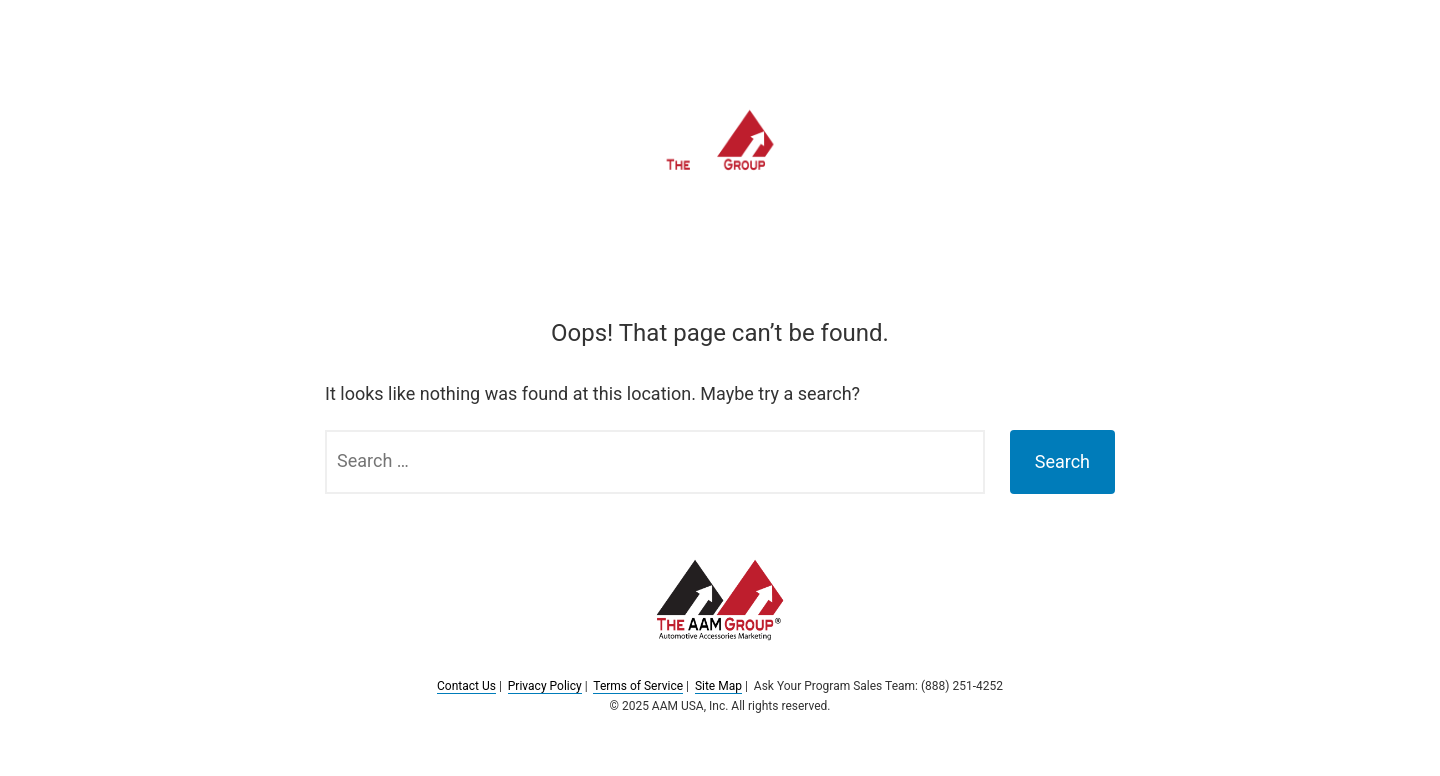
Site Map (718, 686)
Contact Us (466, 686)
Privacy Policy (545, 686)
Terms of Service (638, 686)
